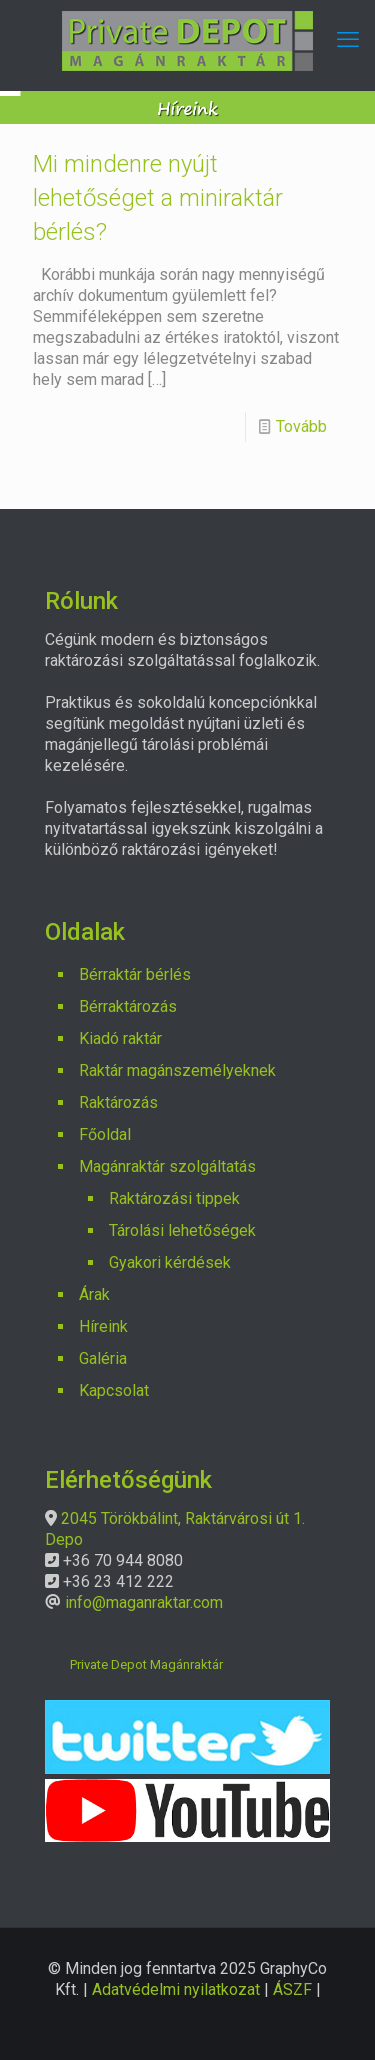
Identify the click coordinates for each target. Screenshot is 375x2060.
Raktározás (118, 1102)
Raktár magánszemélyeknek (177, 1070)
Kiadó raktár (120, 1038)
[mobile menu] (348, 40)
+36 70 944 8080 (123, 1560)
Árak (94, 1294)
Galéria (103, 1358)
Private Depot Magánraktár (146, 1664)
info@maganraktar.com (144, 1602)
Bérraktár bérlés (135, 974)
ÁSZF (292, 1989)
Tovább (301, 426)
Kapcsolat (114, 1390)
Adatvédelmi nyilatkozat (176, 1989)
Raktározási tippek (174, 1198)
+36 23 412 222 (118, 1581)
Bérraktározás (128, 1006)
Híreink (103, 1326)
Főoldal (105, 1134)
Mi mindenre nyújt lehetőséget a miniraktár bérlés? (158, 198)
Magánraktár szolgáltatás (167, 1166)
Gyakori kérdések (170, 1262)
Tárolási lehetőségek (182, 1230)
